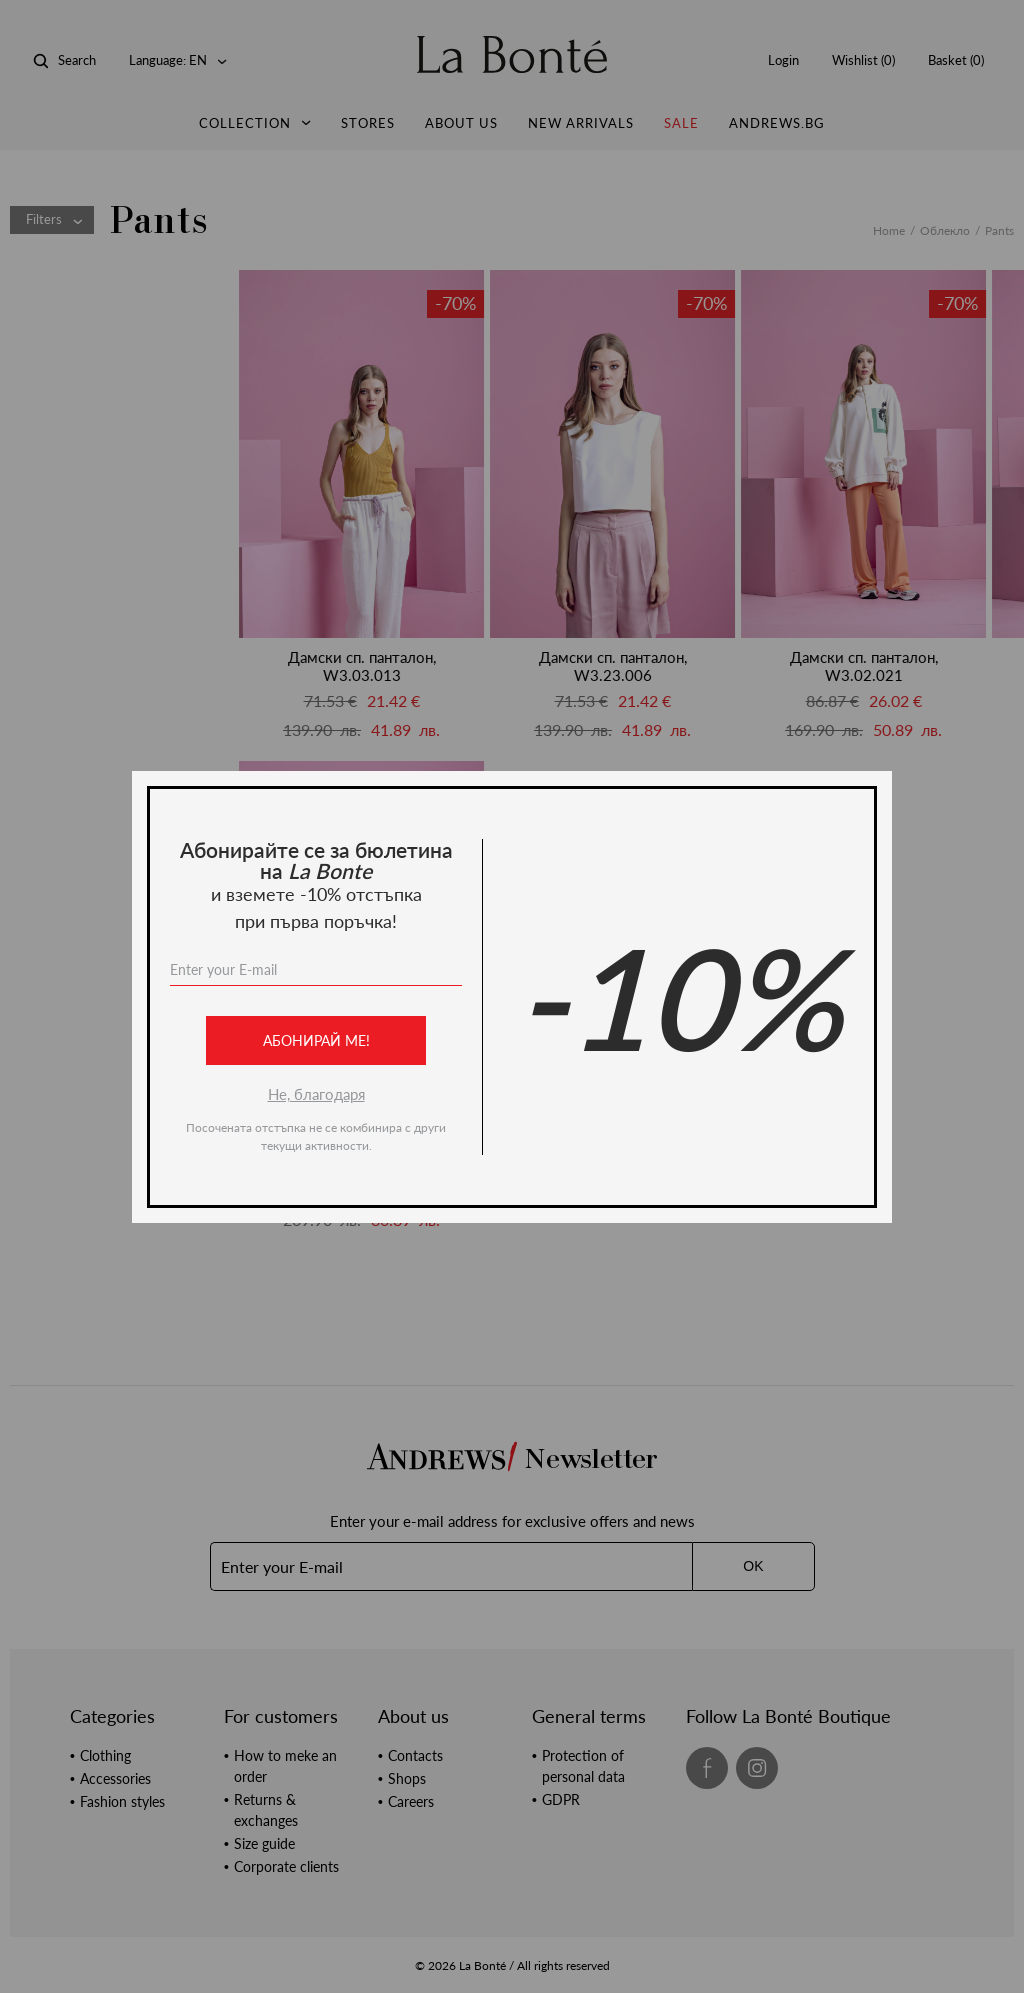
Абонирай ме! (316, 1040)
